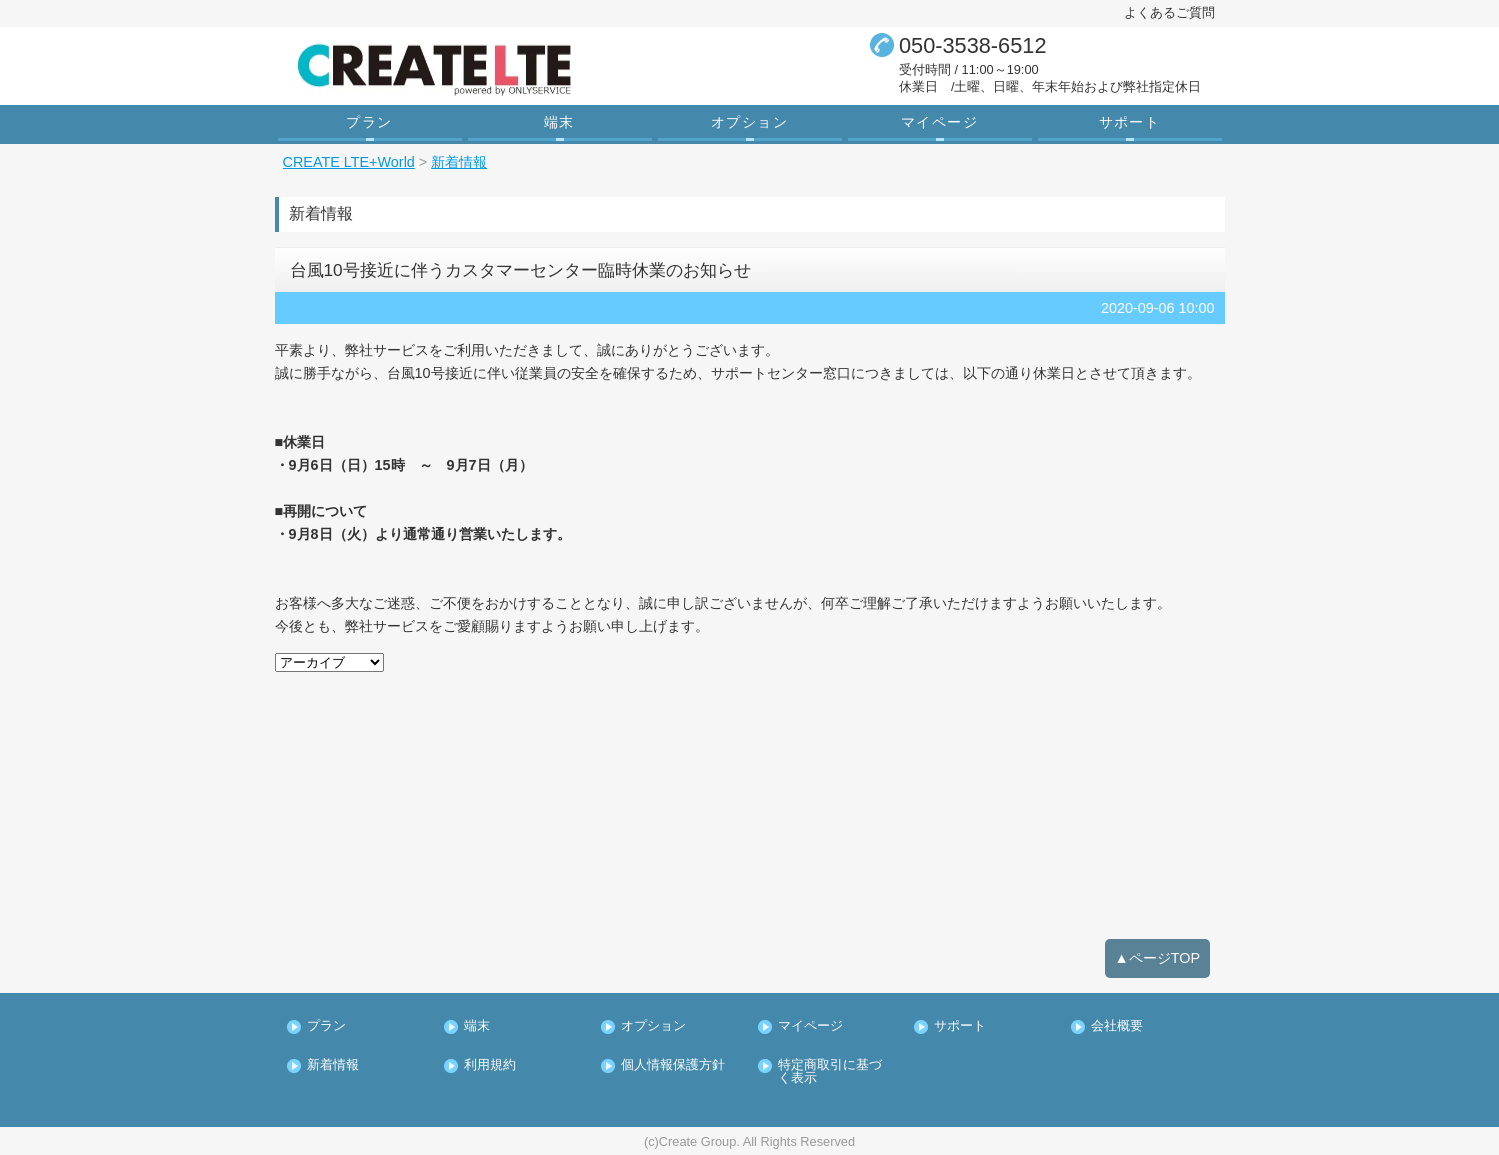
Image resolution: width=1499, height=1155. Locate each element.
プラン (369, 122)
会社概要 (1117, 1026)
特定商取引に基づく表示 (830, 1072)
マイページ (939, 122)
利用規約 (490, 1065)
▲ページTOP (1158, 958)
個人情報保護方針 (673, 1065)
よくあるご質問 (1169, 12)
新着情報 (333, 1065)
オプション (749, 122)
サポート (1130, 122)
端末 (559, 122)
